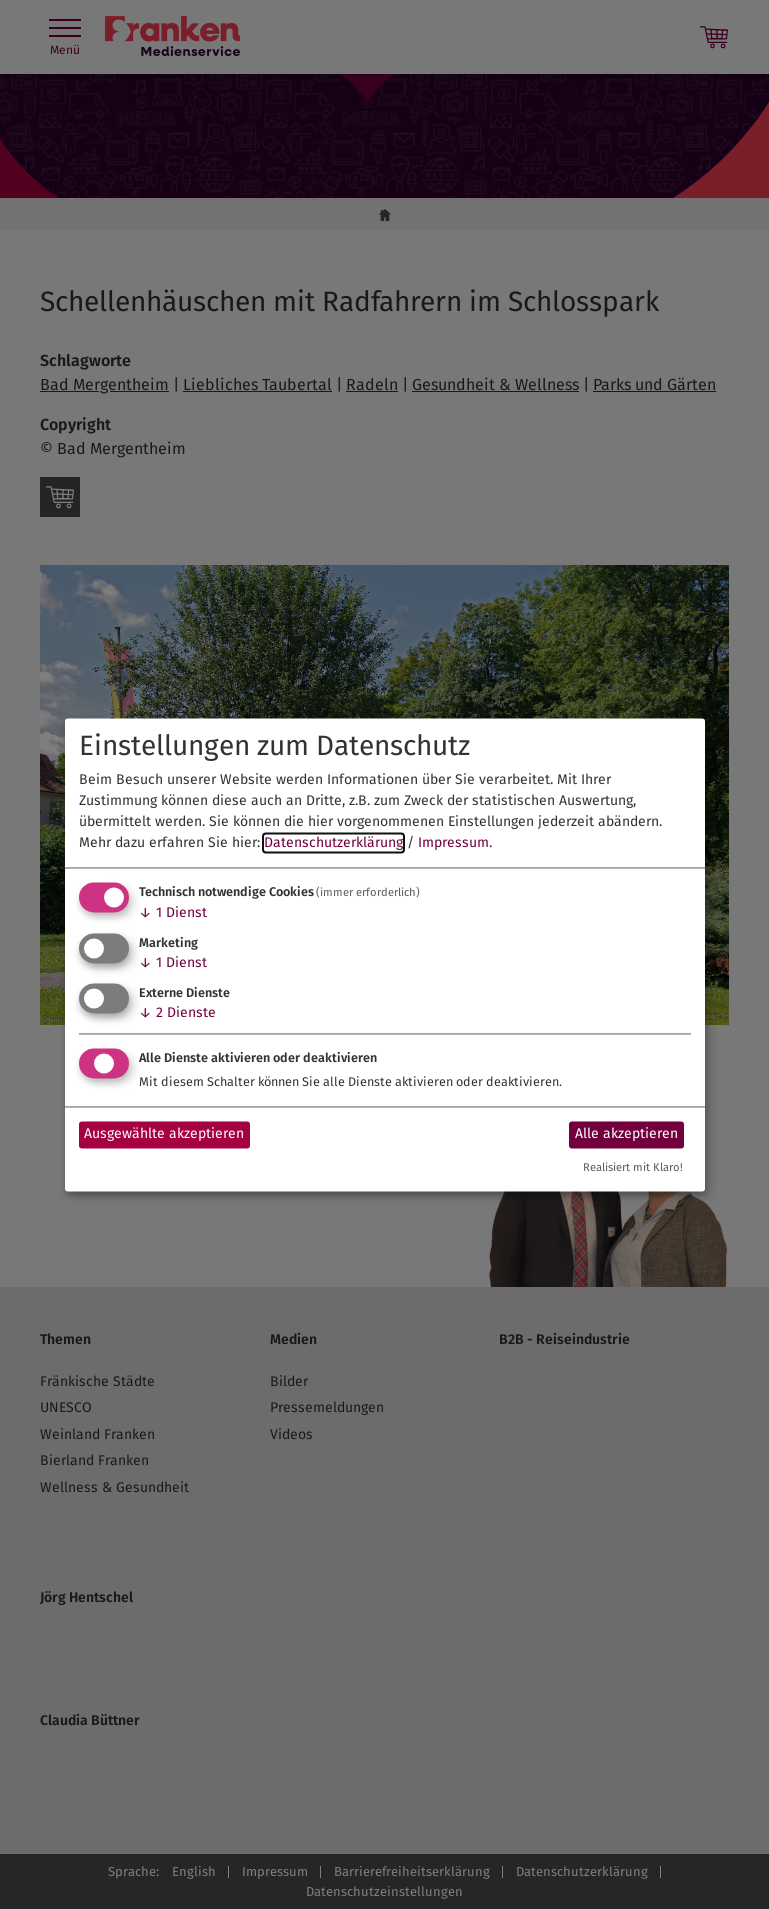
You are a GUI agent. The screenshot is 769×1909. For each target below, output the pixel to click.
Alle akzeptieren (626, 1134)
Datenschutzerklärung (333, 843)
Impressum (453, 843)
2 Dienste (177, 1012)
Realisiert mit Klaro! (633, 1167)
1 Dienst (173, 913)
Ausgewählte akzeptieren (164, 1134)
